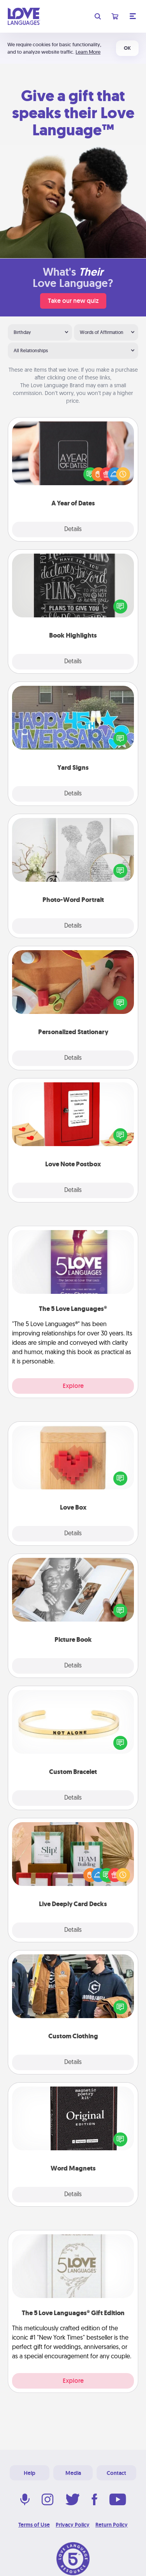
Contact (116, 2472)
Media (73, 2472)
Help (29, 2472)
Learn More (88, 52)
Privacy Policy (73, 2524)
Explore (73, 1386)
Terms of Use (34, 2524)
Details (73, 529)
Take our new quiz (73, 301)
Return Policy (111, 2524)
